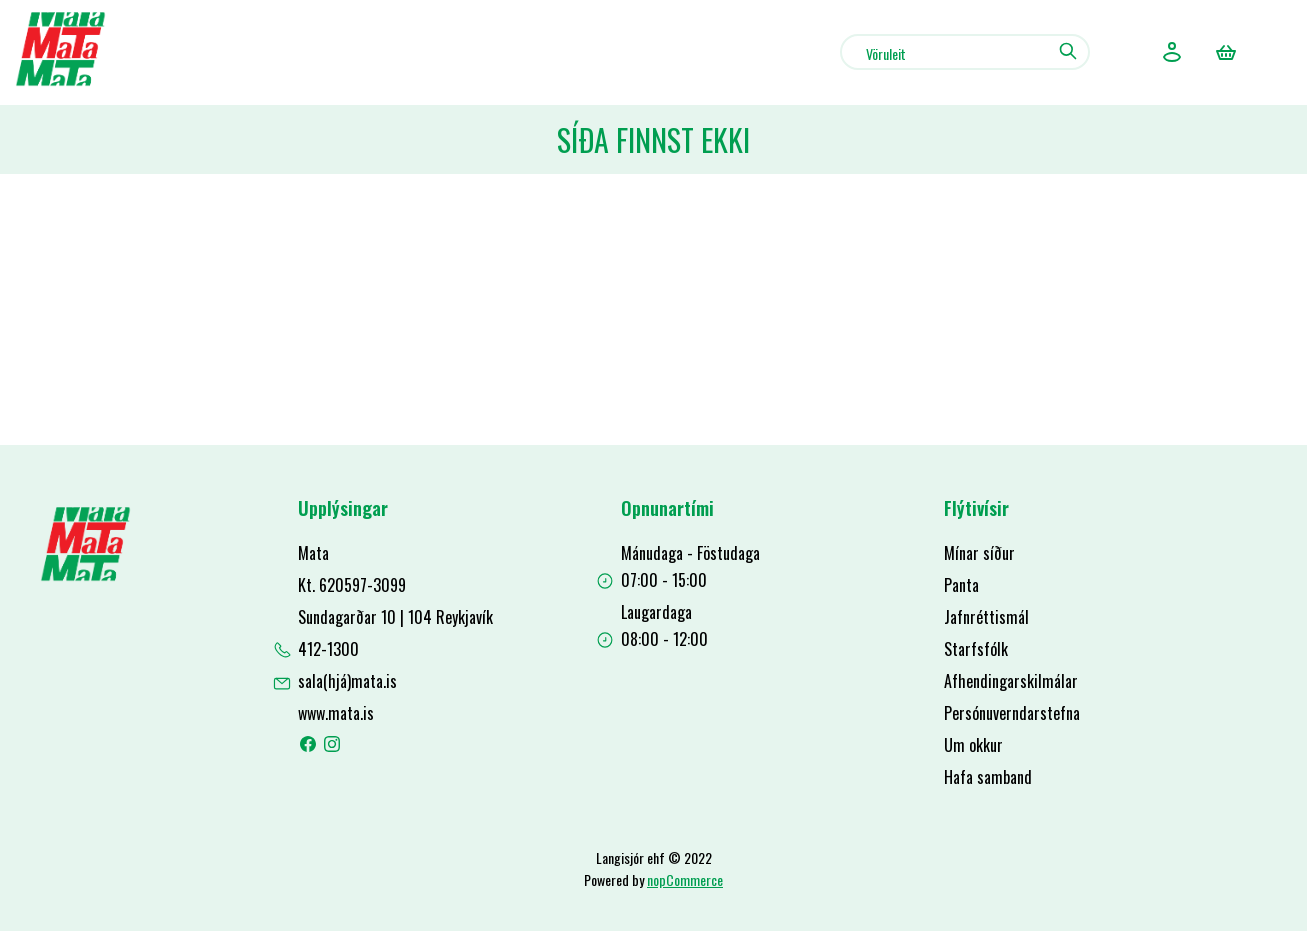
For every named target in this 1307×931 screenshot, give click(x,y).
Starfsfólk (976, 649)
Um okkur (973, 745)
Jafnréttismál (986, 617)
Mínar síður (979, 553)
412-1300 (328, 649)
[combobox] (965, 52)
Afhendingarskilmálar (1011, 681)
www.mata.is (336, 713)
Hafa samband (988, 777)
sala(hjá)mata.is (347, 681)
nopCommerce (685, 879)
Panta (961, 585)
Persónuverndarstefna (1012, 713)
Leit (1067, 51)
